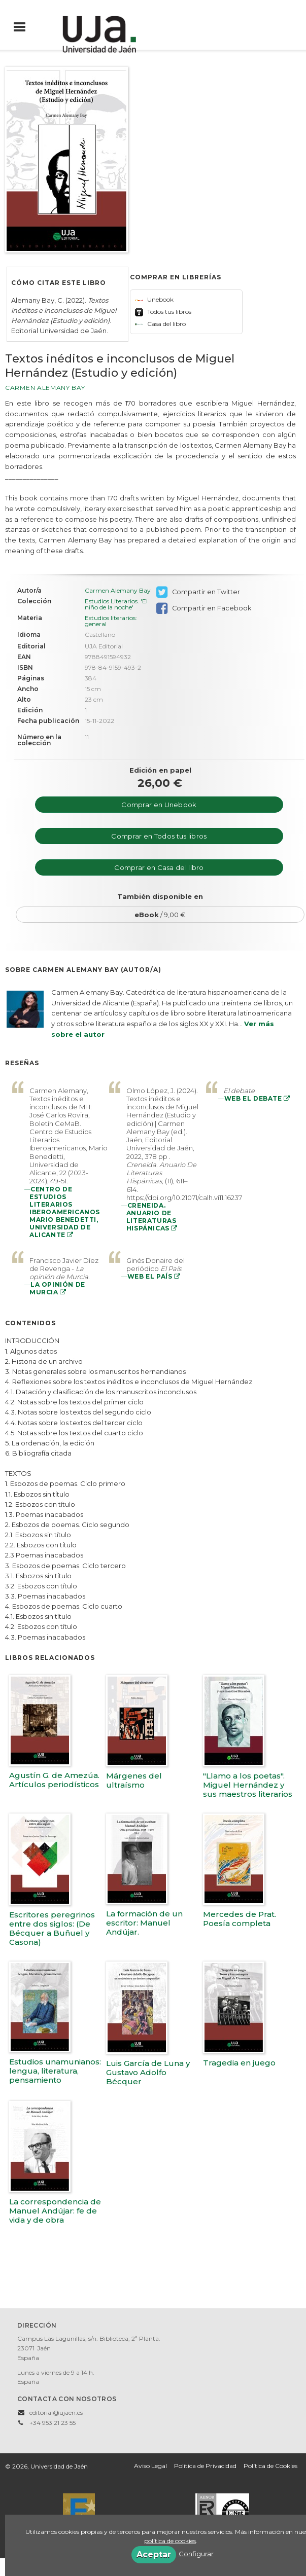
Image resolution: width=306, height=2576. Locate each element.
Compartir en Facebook (203, 608)
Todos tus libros (163, 311)
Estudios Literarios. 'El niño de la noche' (116, 604)
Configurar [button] (196, 2554)
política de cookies (170, 2541)
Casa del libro (160, 324)
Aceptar (154, 2554)
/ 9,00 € (160, 915)
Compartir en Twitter (198, 592)
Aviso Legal (150, 2466)
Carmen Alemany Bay (45, 387)
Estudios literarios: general (111, 621)
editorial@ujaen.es (56, 2412)
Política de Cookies (270, 2466)
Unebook (154, 299)
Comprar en (158, 805)
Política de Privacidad (205, 2466)
